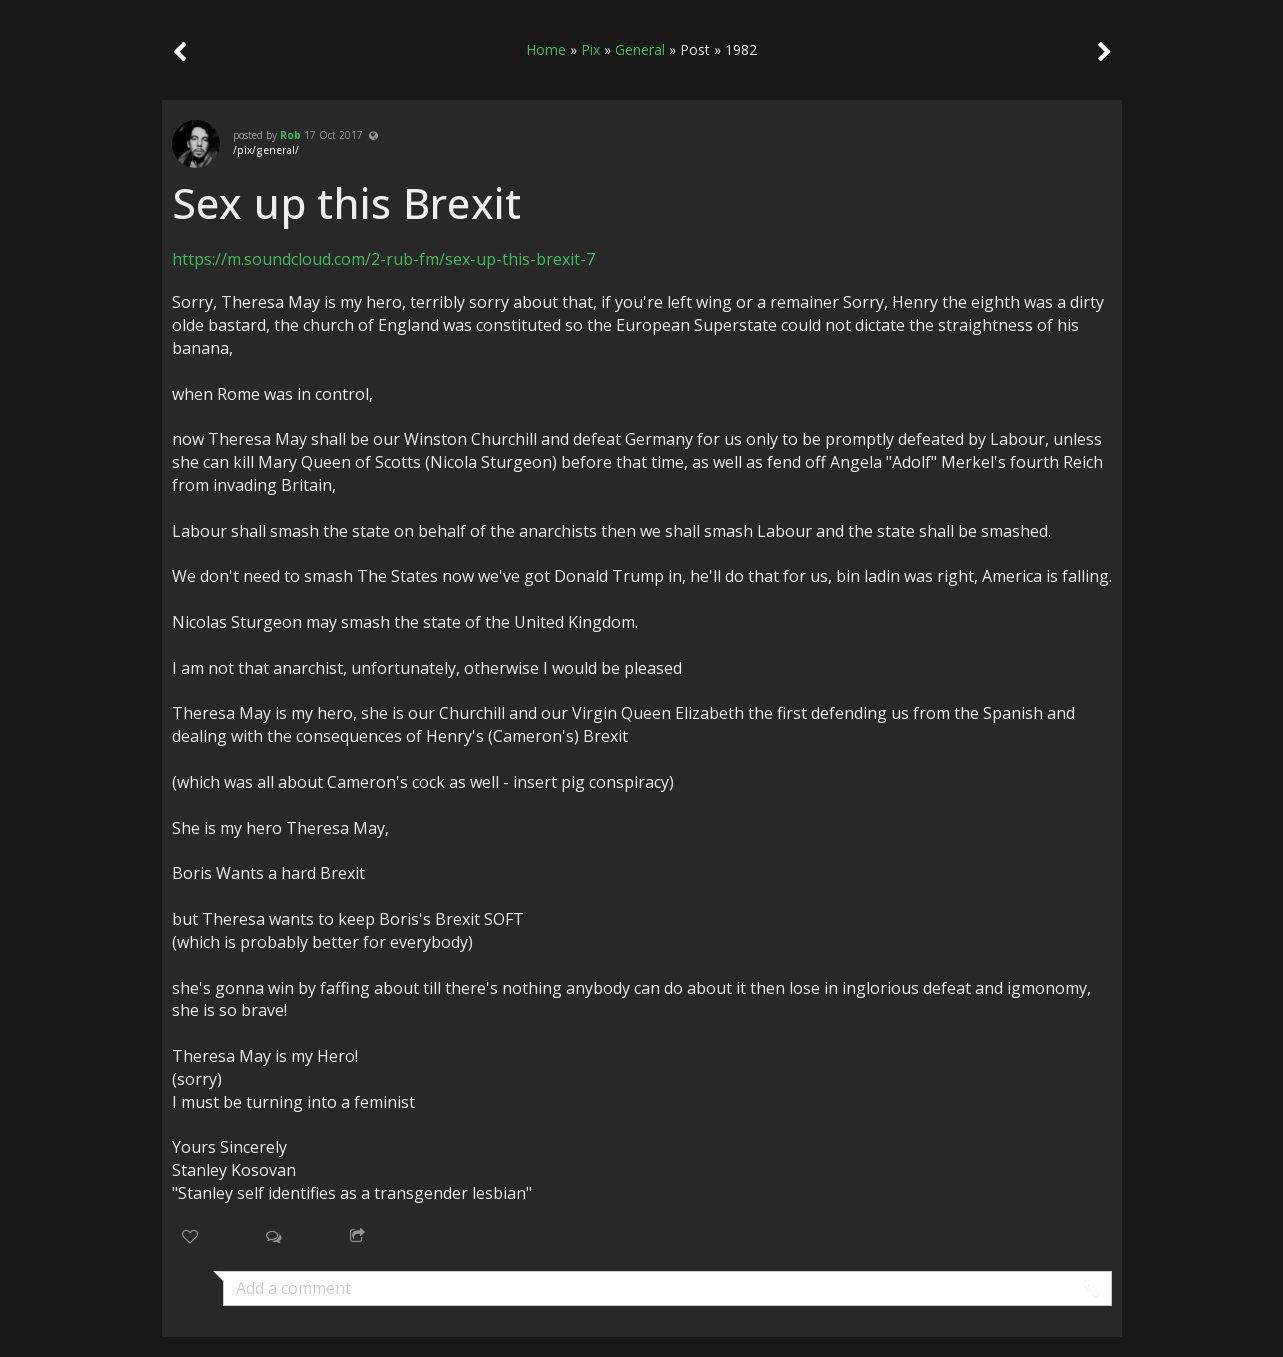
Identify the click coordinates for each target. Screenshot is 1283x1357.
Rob (290, 135)
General (640, 49)
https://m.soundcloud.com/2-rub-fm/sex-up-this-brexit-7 (383, 259)
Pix (590, 49)
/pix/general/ (266, 150)
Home (546, 49)
